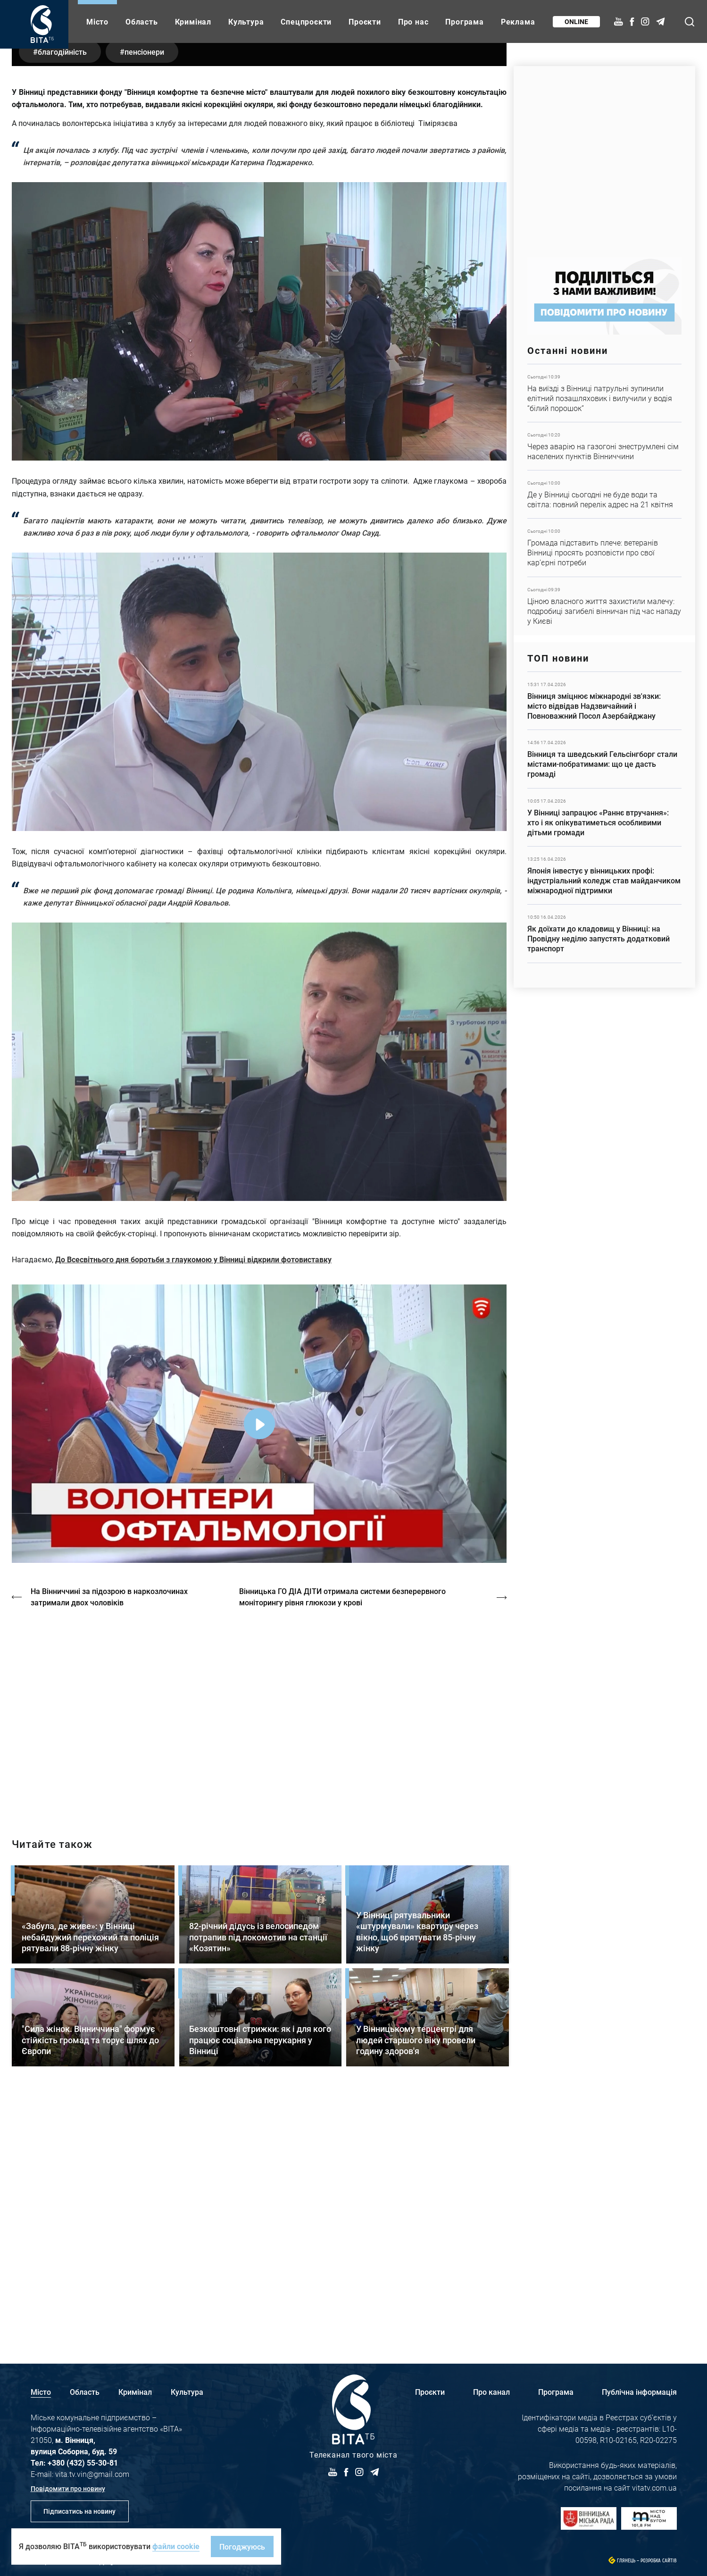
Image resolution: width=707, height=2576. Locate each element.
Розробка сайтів (658, 2560)
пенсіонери (145, 299)
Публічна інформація (639, 2392)
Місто (97, 21)
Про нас (413, 21)
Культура (246, 21)
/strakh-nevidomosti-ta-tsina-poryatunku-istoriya (259, 1962)
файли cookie (176, 2546)
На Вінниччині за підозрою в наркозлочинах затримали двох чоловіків (109, 1844)
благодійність (62, 299)
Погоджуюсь (242, 2546)
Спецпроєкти (306, 21)
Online (576, 21)
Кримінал (193, 21)
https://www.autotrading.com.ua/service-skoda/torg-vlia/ (604, 157)
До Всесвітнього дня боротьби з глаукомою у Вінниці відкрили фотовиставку (193, 1507)
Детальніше (604, 393)
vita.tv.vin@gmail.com (92, 2474)
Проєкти (365, 21)
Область (141, 21)
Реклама (518, 21)
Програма (464, 21)
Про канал (491, 2392)
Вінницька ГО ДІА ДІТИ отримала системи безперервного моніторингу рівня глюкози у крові (343, 1844)
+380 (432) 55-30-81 (83, 2462)
